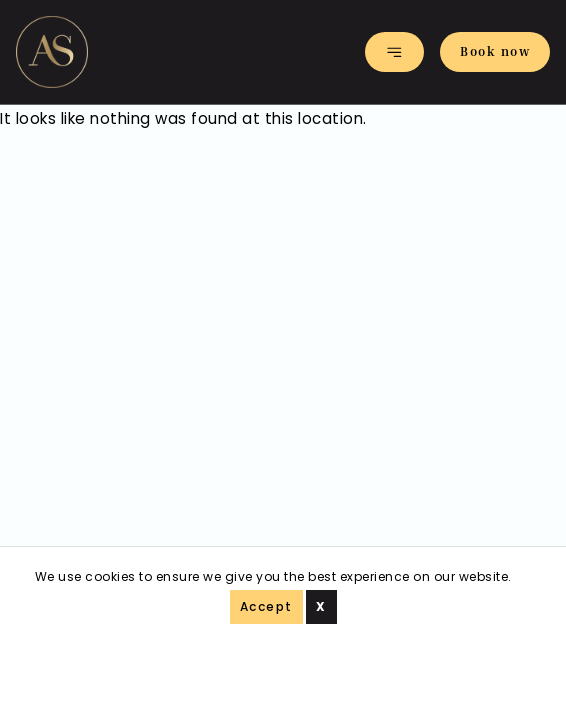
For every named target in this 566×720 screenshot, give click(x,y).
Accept (266, 606)
